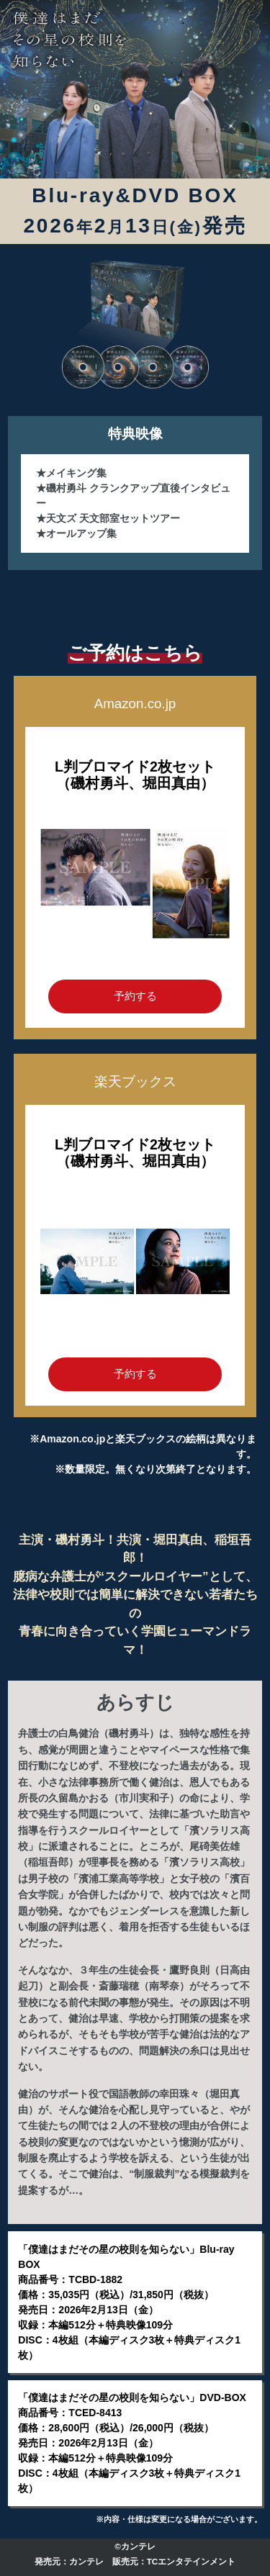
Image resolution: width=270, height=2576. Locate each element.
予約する (135, 996)
